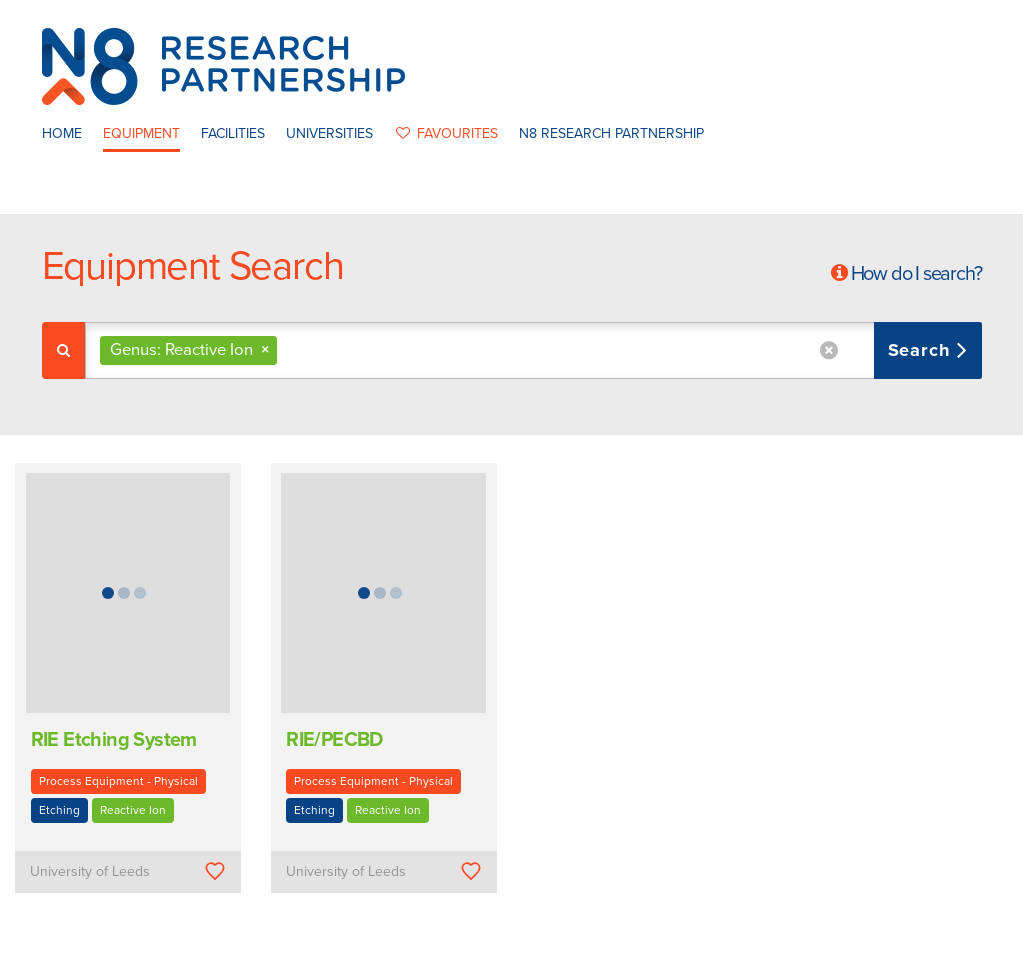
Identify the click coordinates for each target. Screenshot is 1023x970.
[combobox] (533, 350)
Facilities (233, 133)
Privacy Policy (639, 948)
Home (62, 133)
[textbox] (289, 350)
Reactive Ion (133, 810)
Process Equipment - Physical (118, 781)
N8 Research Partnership (611, 133)
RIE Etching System (114, 740)
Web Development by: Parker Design (806, 948)
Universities (329, 133)
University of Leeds (90, 871)
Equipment (141, 133)
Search (922, 350)
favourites (446, 133)
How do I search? (916, 274)
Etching (59, 810)
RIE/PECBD (334, 740)
